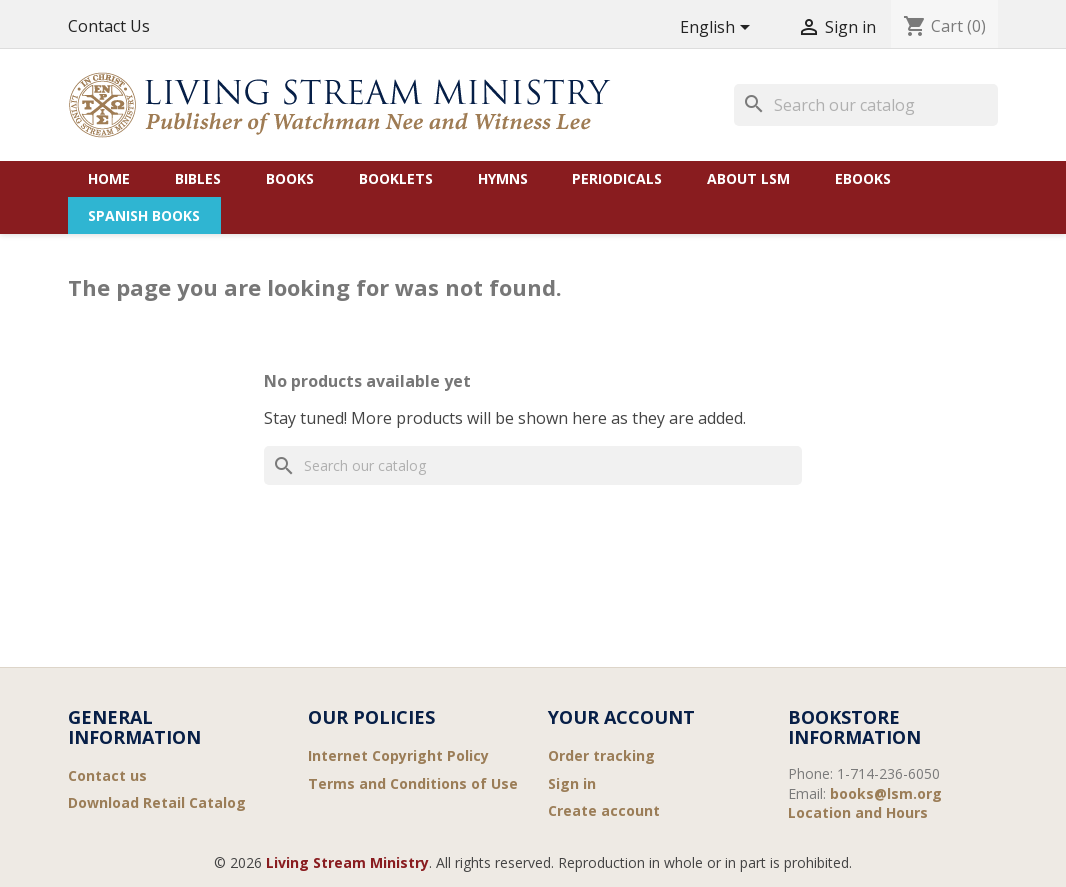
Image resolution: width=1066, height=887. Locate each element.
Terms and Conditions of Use (413, 783)
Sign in (572, 783)
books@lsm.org (886, 793)
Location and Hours (858, 812)
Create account (604, 810)
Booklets (396, 178)
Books (290, 178)
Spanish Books (144, 215)
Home (109, 178)
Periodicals (617, 178)
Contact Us (109, 26)
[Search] (866, 105)
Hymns (503, 178)
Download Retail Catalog (157, 802)
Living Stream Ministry (347, 862)
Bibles (198, 178)
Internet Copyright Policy (398, 755)
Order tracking (601, 755)
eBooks (863, 178)
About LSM (748, 178)
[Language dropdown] (718, 28)
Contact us (107, 775)
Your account (621, 717)
